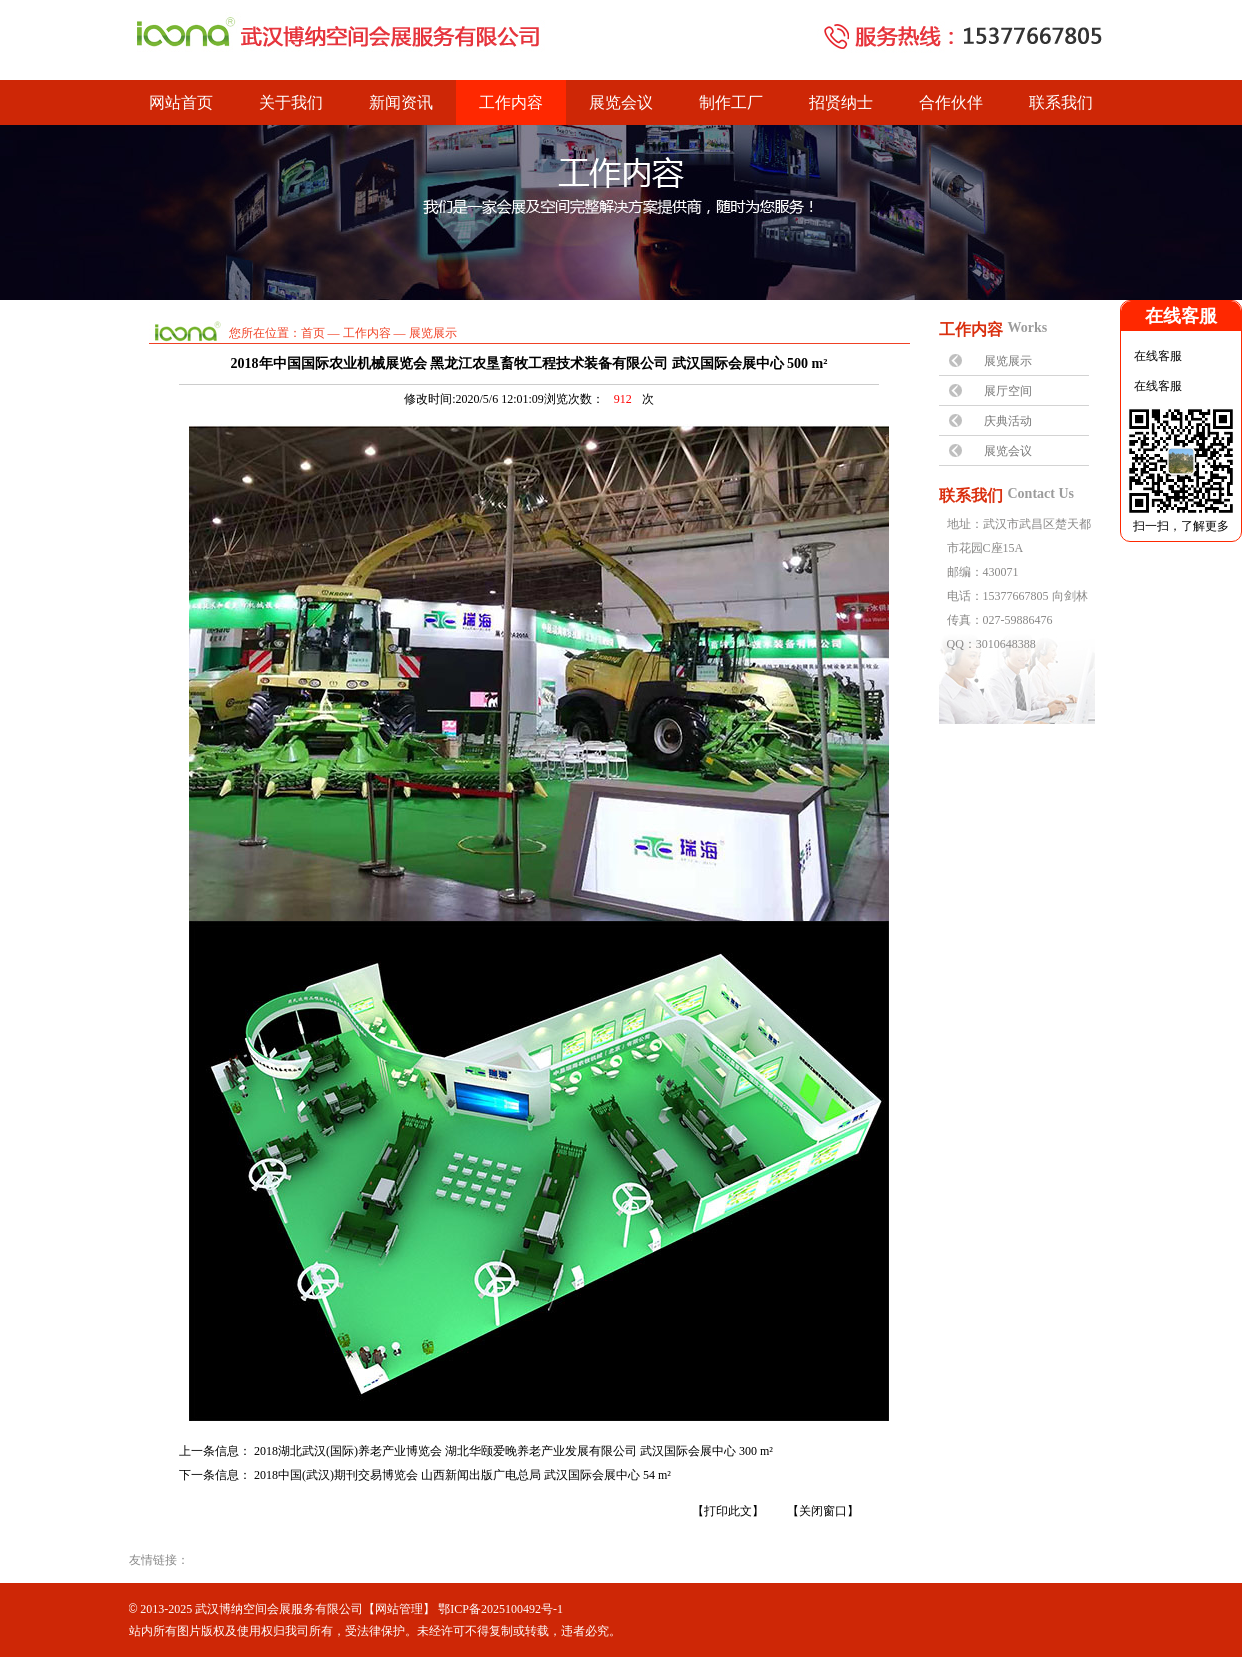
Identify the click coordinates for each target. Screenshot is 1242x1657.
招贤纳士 (841, 102)
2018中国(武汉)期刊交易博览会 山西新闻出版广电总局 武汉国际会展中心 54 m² (462, 1475)
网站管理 (399, 1609)
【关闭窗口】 (823, 1511)
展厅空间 (1008, 391)
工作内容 (511, 102)
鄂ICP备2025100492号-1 (500, 1609)
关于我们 (291, 102)
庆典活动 (1008, 421)
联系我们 (1061, 102)
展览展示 (1008, 361)
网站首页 (181, 102)
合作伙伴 (951, 102)
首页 (313, 333)
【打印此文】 (728, 1511)
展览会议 (621, 102)
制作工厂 (731, 102)
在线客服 (1156, 356)
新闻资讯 (401, 102)
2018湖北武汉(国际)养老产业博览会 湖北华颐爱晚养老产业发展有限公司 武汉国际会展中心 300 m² (513, 1451)
